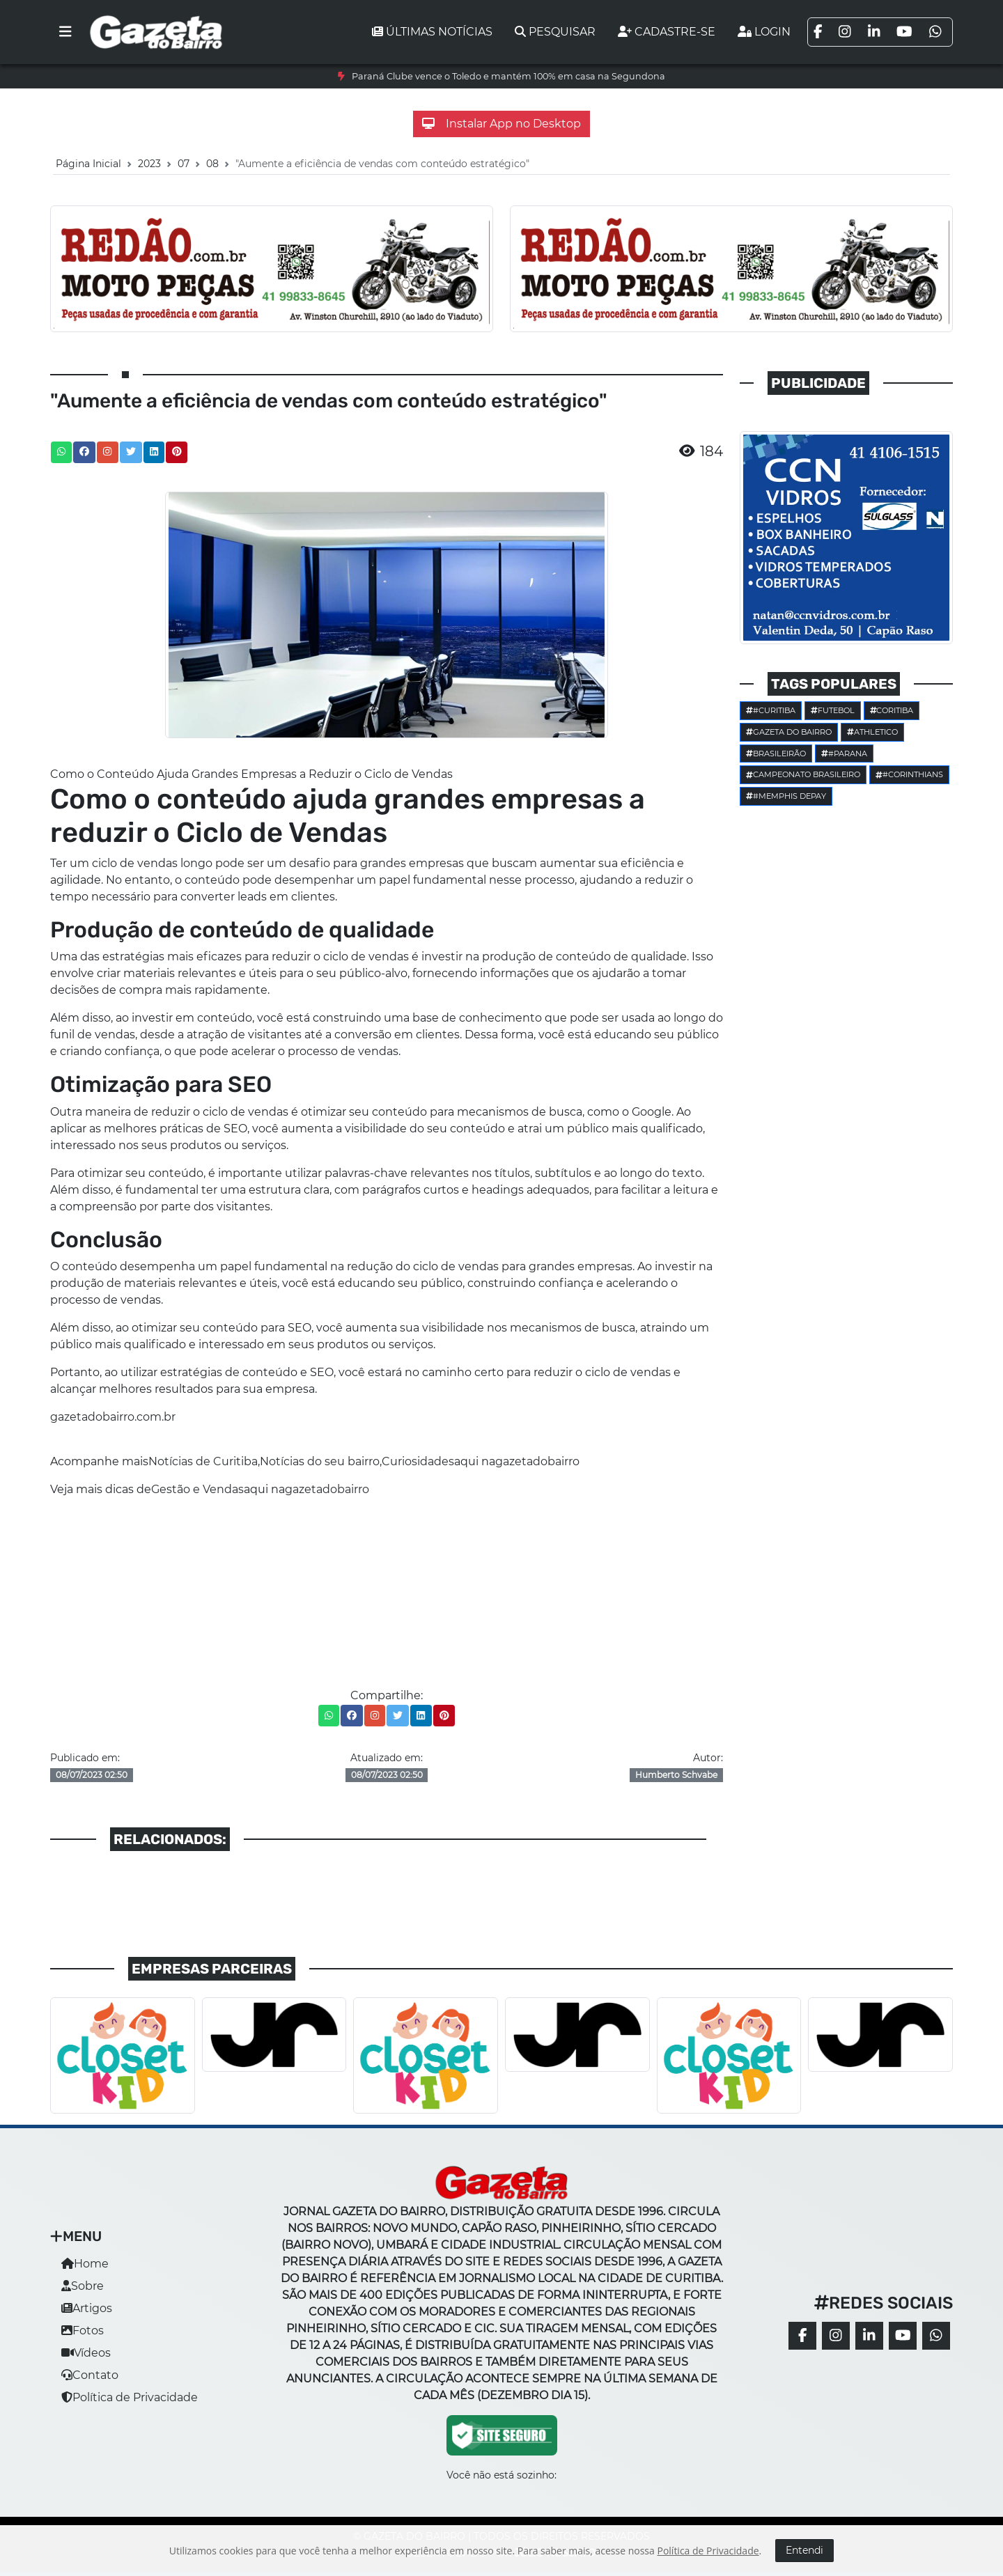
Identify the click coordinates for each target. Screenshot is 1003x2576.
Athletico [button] (872, 732)
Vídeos (86, 2352)
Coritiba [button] (892, 710)
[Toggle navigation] (65, 32)
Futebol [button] (833, 710)
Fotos (82, 2330)
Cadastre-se (666, 31)
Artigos (86, 2308)
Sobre (82, 2286)
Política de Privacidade (129, 2397)
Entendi (804, 2550)
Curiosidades (418, 1461)
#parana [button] (844, 753)
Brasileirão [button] (776, 753)
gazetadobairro (537, 1461)
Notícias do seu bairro (320, 1461)
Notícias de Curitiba (203, 1461)
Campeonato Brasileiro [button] (803, 774)
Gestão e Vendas (197, 1489)
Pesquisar (555, 31)
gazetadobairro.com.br (113, 1416)
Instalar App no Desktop (501, 123)
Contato (89, 2375)
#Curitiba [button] (770, 710)
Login (764, 31)
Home (85, 2263)
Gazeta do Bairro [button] (789, 732)
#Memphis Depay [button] (786, 796)
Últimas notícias (432, 31)
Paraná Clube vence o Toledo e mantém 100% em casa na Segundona (508, 76)
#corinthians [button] (909, 774)
